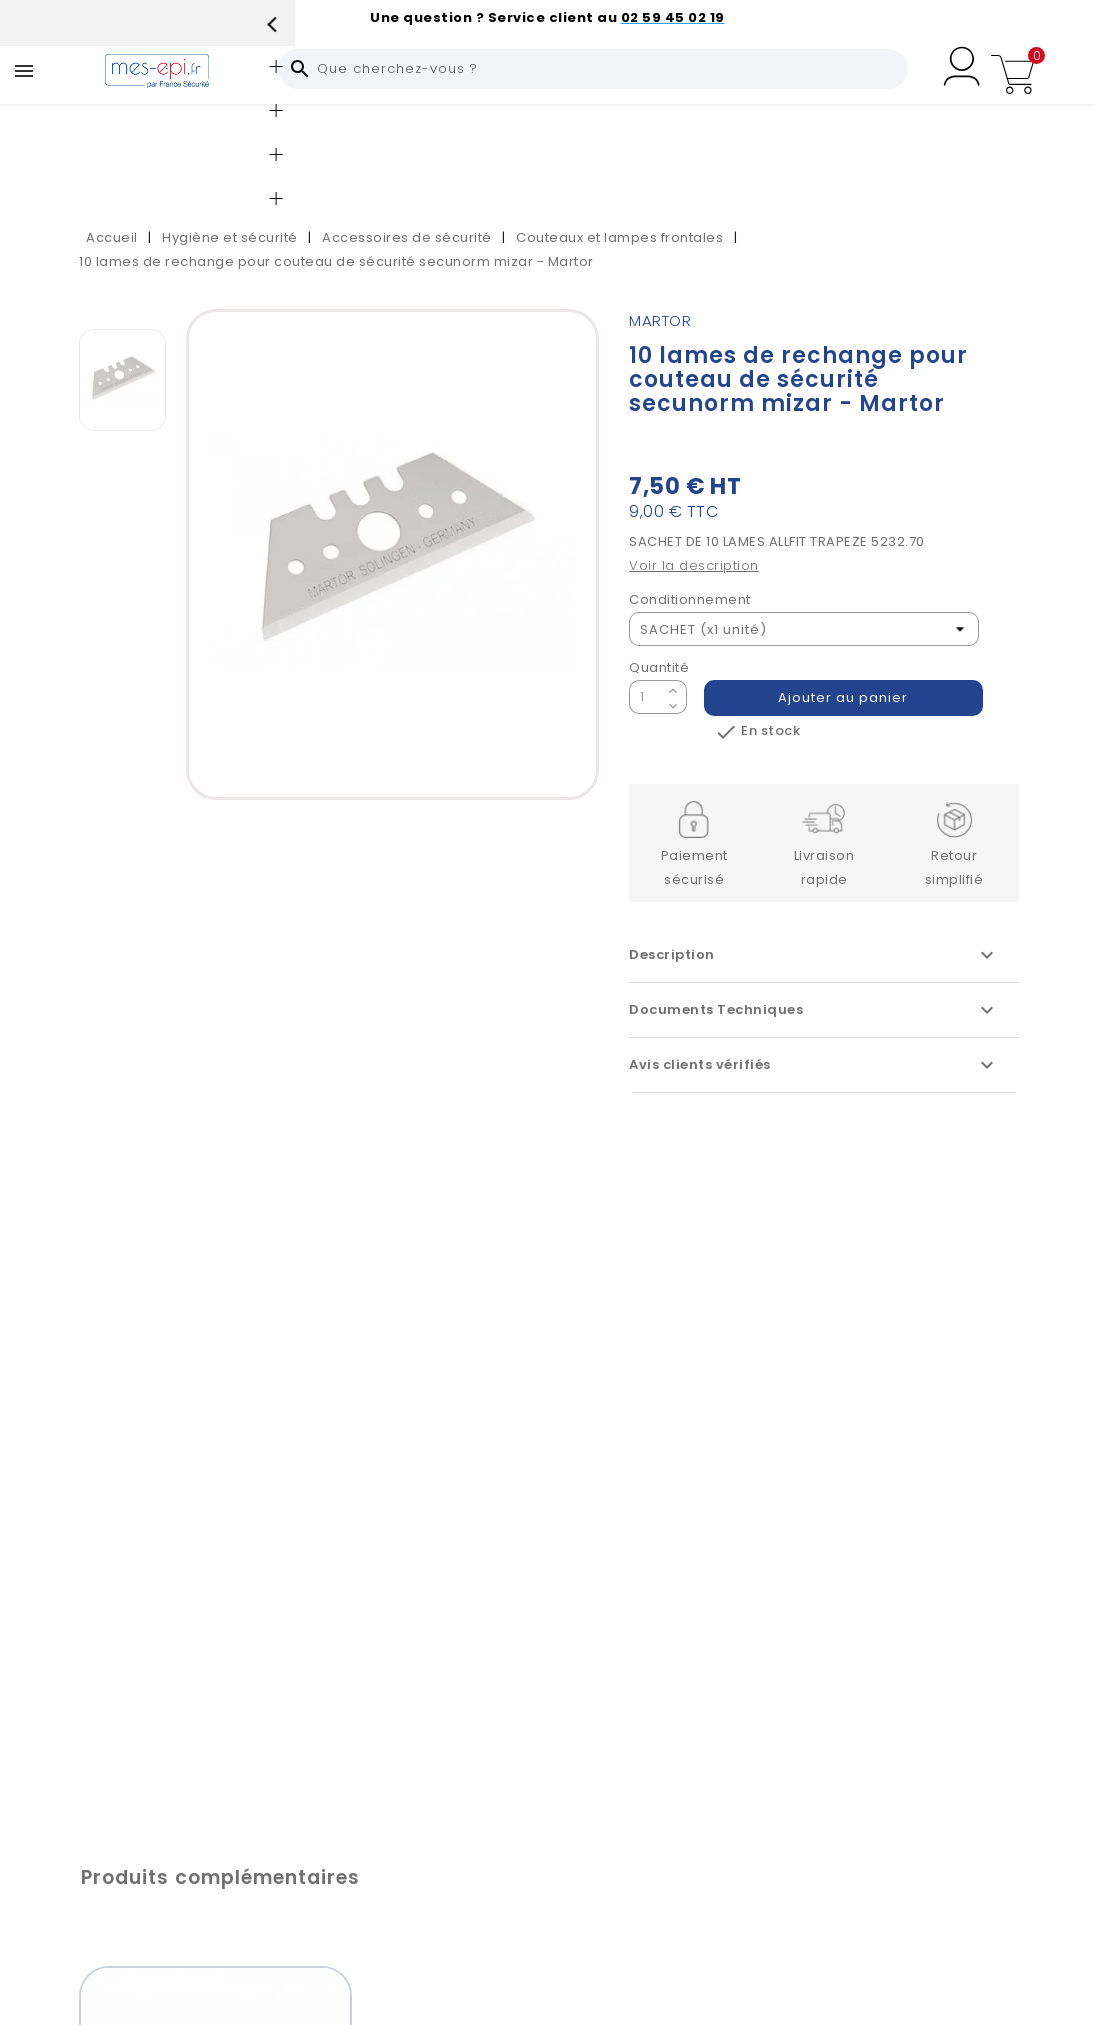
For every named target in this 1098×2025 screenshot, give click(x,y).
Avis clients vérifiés (814, 1065)
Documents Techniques (814, 1010)
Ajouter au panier (844, 697)
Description (814, 955)
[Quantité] (646, 697)
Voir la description (694, 565)
